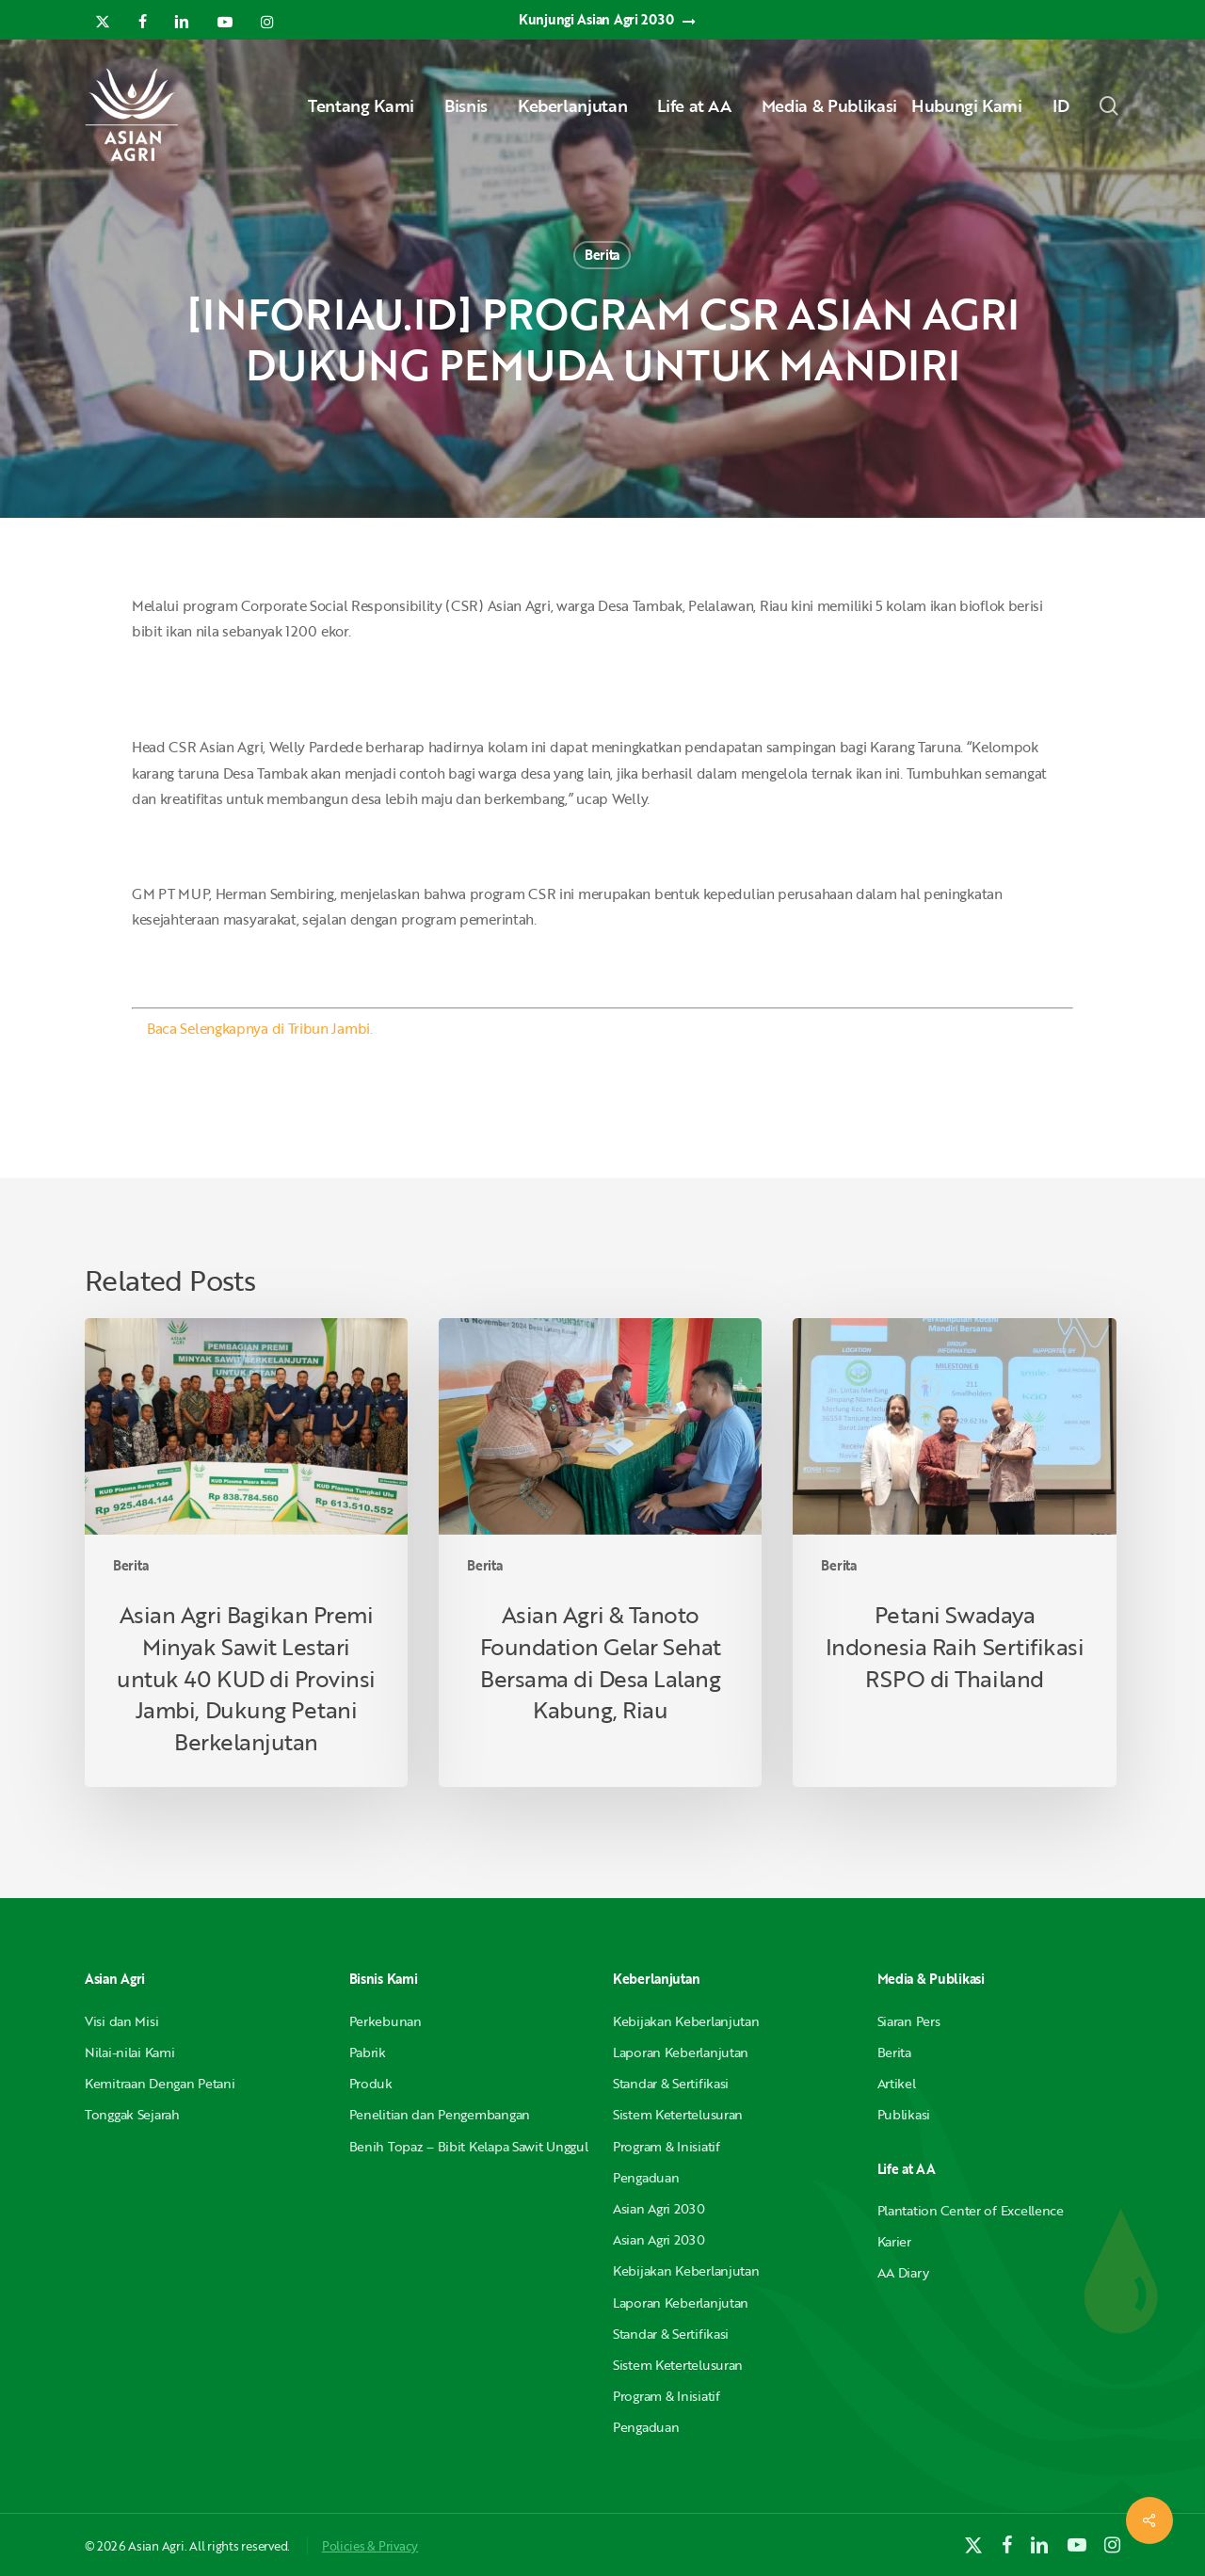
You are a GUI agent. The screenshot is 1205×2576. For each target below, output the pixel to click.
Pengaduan (646, 2177)
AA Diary (903, 2272)
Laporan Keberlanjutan (680, 2052)
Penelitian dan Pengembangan (439, 2114)
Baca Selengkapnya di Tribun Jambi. (260, 1028)
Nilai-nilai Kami (130, 2052)
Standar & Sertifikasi (671, 2083)
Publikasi (903, 2114)
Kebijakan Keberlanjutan (686, 2021)
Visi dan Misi (121, 2021)
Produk (371, 2083)
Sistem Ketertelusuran (678, 2114)
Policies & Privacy (370, 2545)
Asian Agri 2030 (659, 2208)
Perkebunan (385, 2021)
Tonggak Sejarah (132, 2114)
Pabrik (367, 2052)
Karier (894, 2241)
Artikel (896, 2083)
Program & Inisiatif (666, 2146)
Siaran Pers (908, 2021)
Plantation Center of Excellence (970, 2210)
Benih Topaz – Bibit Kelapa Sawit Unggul (468, 2146)
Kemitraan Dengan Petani (160, 2083)
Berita (602, 255)
